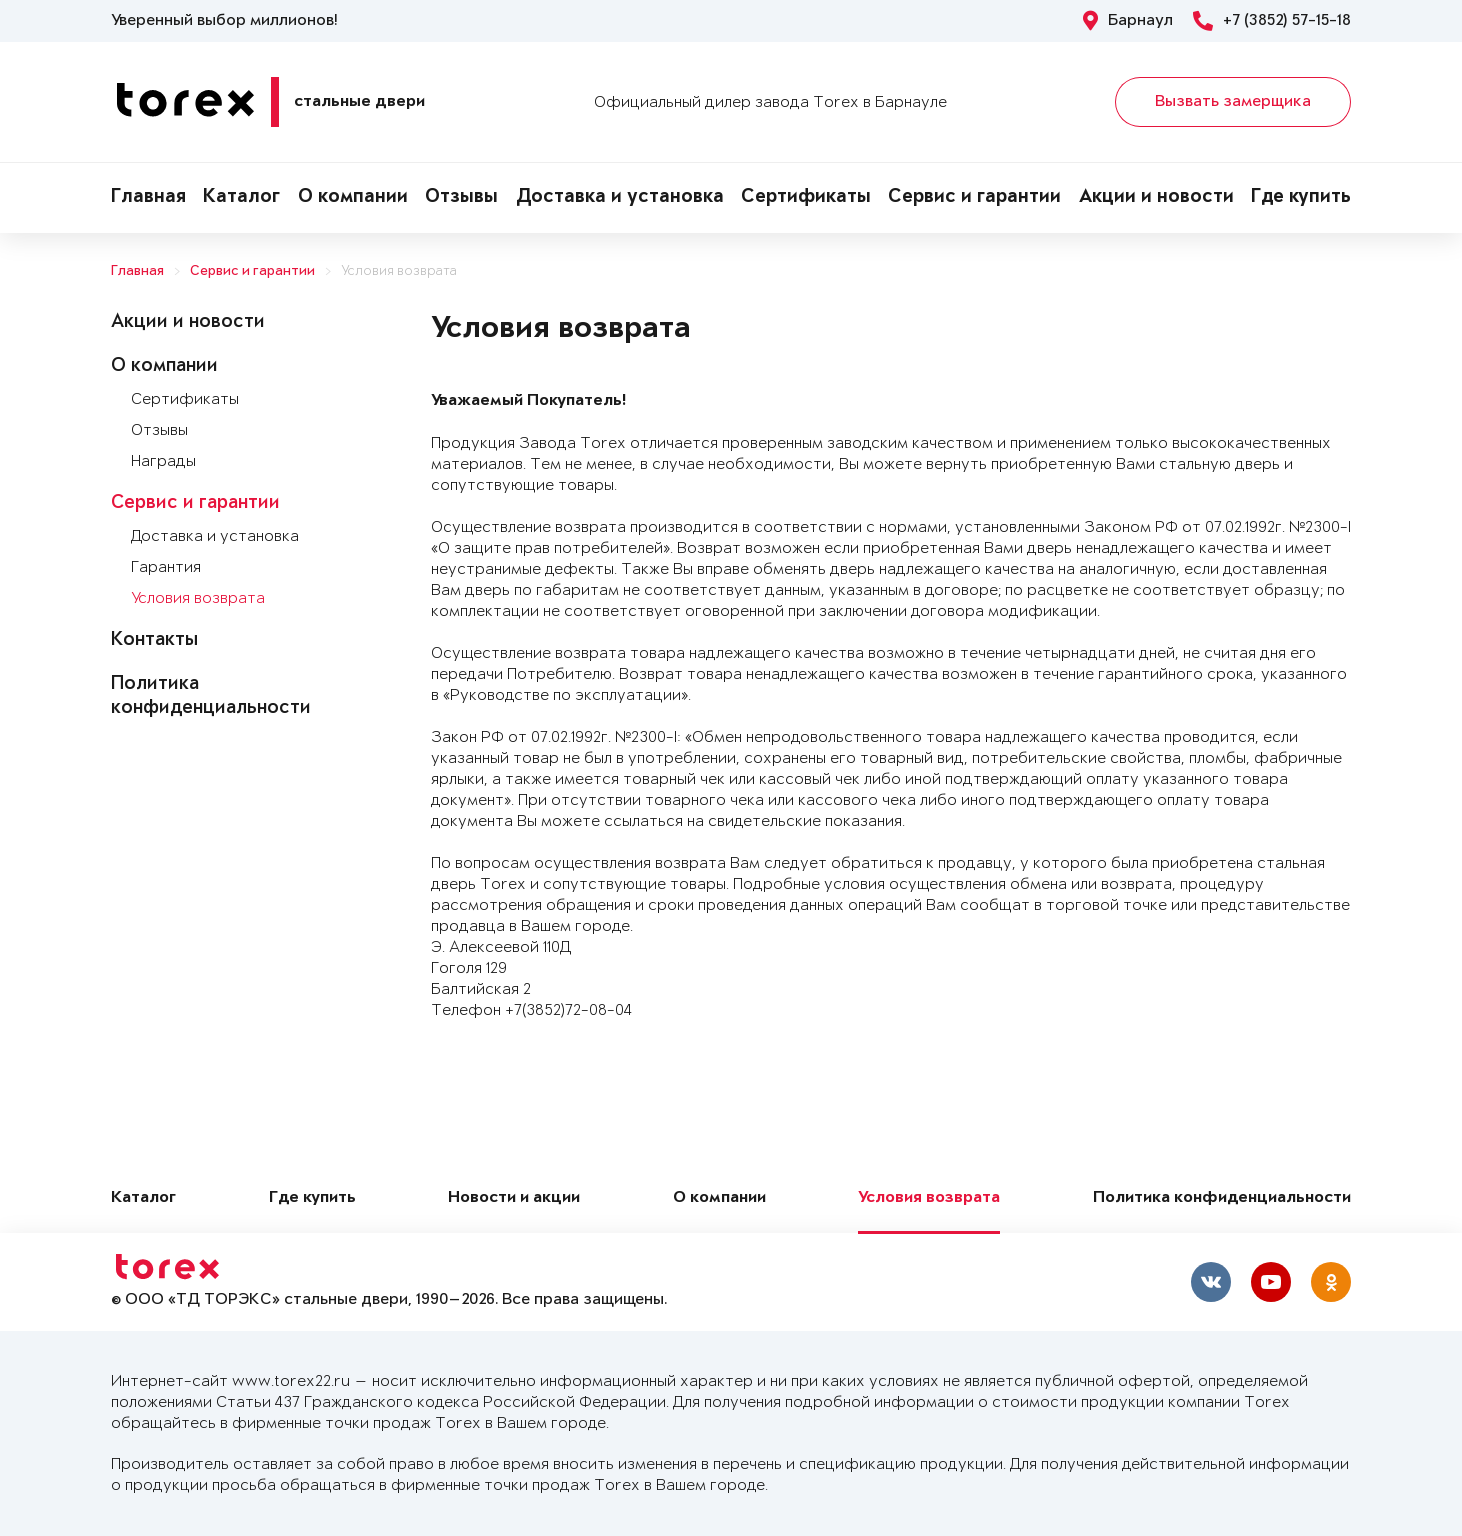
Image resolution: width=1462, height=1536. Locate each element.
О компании (353, 198)
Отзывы (461, 198)
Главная (148, 198)
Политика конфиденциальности (1222, 1198)
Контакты (154, 641)
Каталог (241, 198)
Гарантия (166, 567)
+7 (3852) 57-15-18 (1272, 21)
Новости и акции (514, 1198)
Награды (163, 461)
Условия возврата (399, 271)
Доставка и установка (620, 198)
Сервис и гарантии (974, 198)
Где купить (1301, 198)
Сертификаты (806, 198)
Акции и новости (1156, 198)
